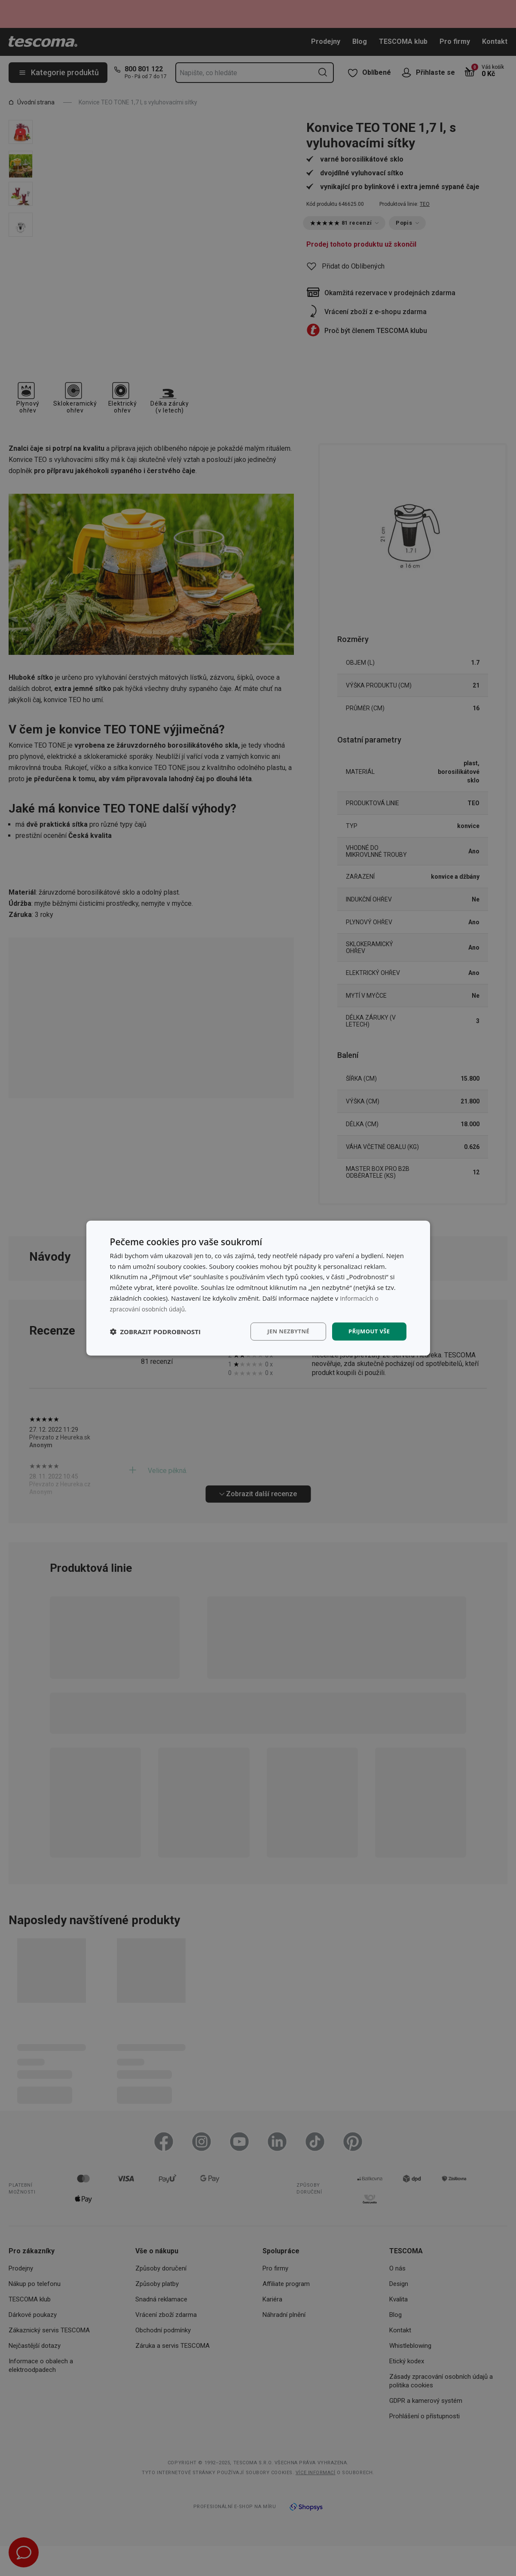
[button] (155, 1331)
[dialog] (258, 1288)
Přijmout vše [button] (367, 1331)
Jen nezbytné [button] (283, 1331)
